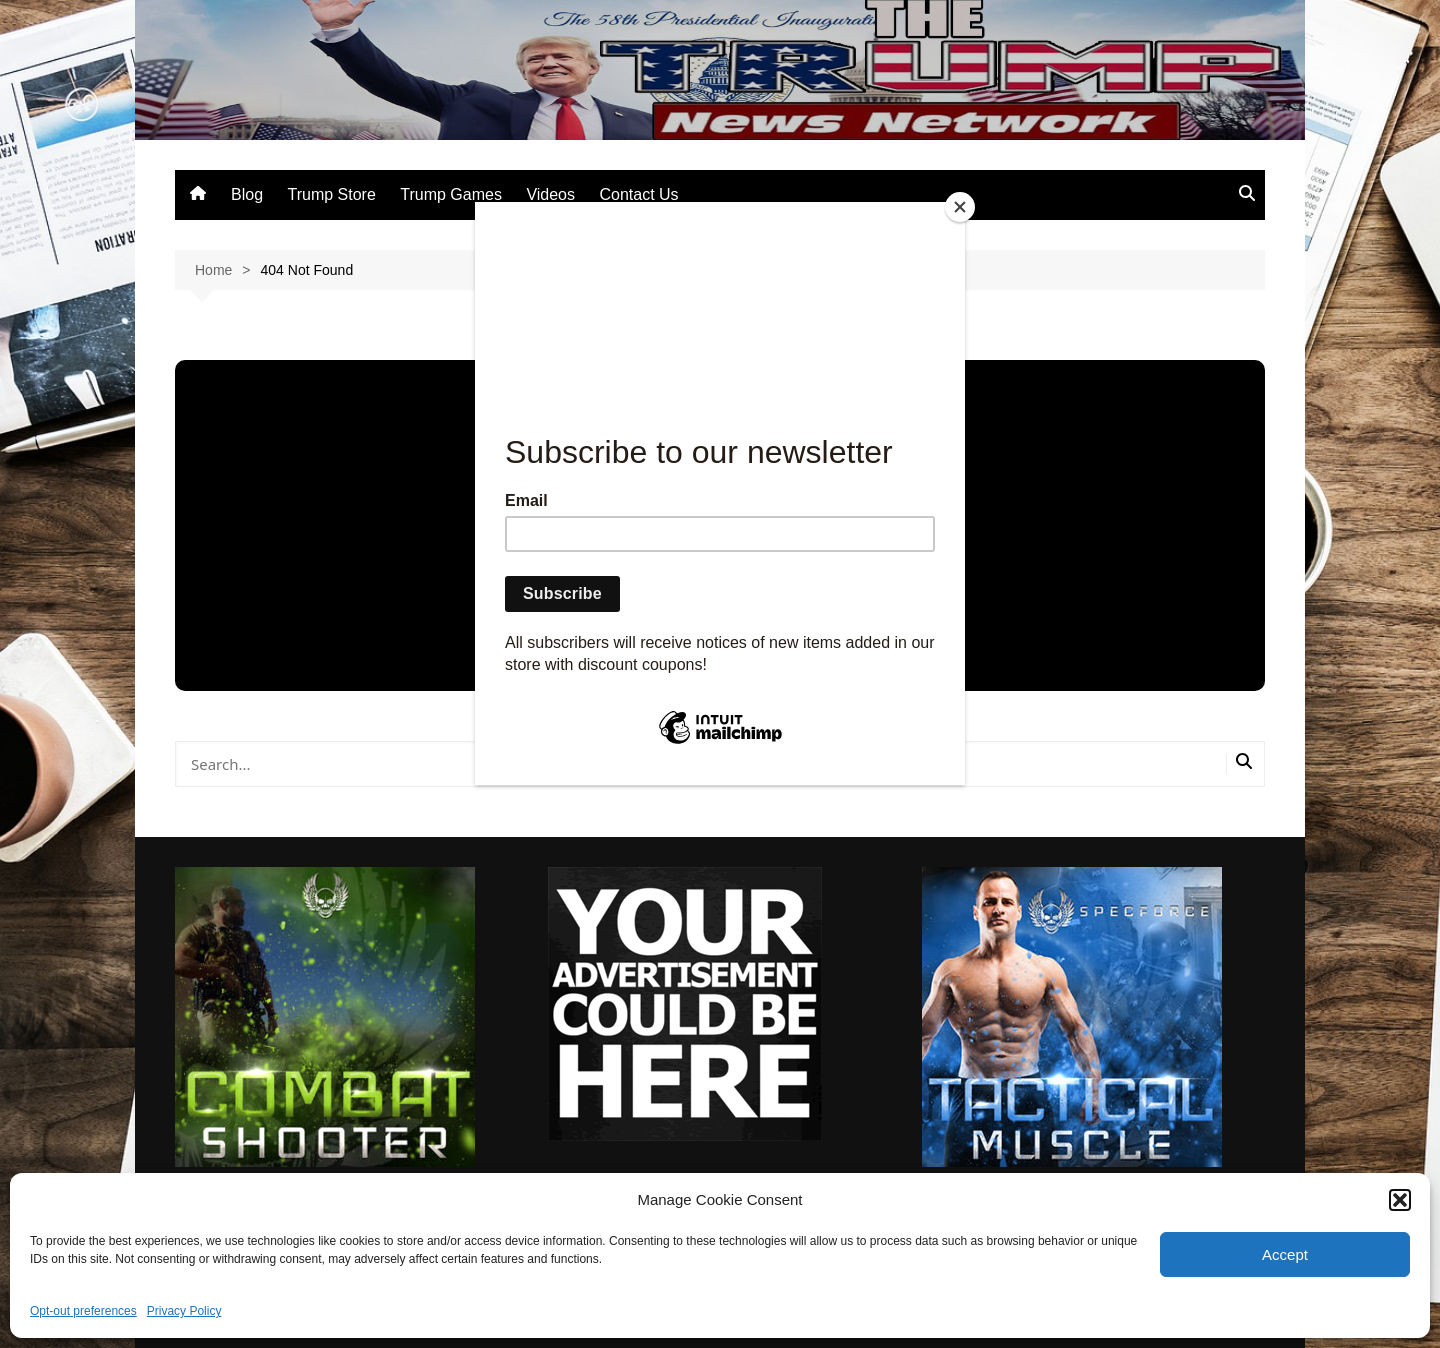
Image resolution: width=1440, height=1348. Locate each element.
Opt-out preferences (83, 1311)
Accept (1285, 1254)
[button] (1400, 1200)
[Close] (960, 207)
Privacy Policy (184, 1311)
